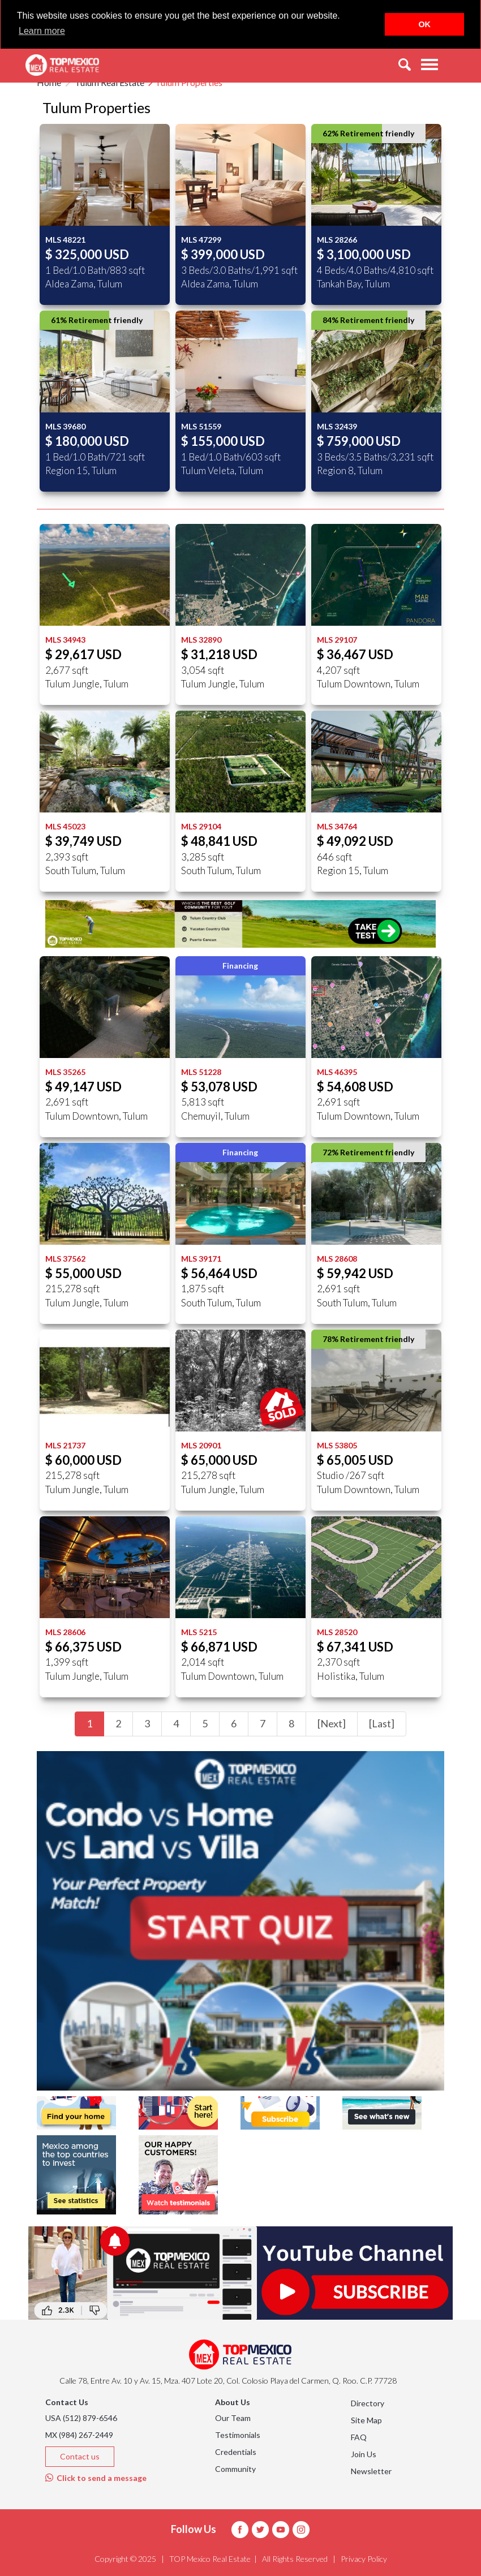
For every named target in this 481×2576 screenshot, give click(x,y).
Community (235, 2469)
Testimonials (237, 2435)
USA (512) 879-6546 (81, 2418)
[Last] (381, 1723)
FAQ (359, 2437)
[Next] (331, 1723)
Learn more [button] (42, 31)
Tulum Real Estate (108, 82)
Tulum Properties (188, 82)
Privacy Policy (364, 2559)
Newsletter (371, 2471)
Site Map (366, 2420)
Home (49, 82)
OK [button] (424, 24)
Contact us (80, 2456)
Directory (367, 2403)
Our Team (233, 2418)
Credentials (235, 2452)
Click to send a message (96, 2478)
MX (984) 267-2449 (79, 2435)
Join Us (363, 2454)
